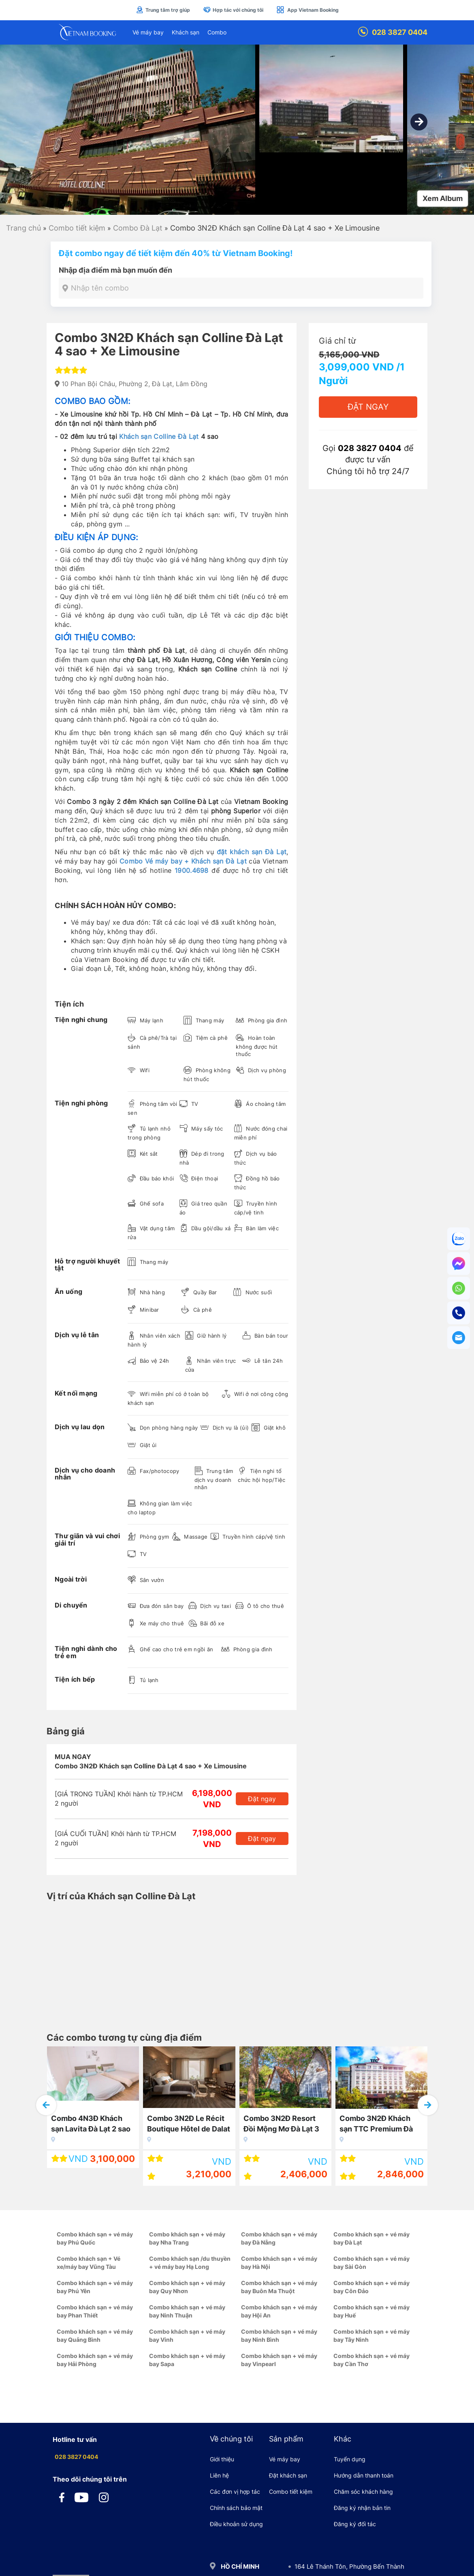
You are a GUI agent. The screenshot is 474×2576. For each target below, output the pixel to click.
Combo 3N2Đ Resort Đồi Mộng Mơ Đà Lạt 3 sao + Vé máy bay (281, 2125)
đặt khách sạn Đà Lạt (252, 852)
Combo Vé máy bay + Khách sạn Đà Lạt (183, 861)
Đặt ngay (262, 1799)
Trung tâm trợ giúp (163, 10)
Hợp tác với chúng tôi (233, 10)
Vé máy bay (148, 32)
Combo (216, 32)
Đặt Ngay (368, 407)
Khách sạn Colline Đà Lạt (159, 436)
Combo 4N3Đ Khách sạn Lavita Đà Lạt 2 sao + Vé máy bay (90, 2125)
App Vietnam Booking (307, 10)
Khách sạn (185, 32)
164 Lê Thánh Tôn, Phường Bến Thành (349, 2566)
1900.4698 (192, 870)
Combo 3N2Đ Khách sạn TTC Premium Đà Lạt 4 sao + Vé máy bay (379, 2125)
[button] (418, 121)
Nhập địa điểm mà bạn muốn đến (115, 270)
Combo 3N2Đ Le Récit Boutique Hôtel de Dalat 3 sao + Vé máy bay (188, 2125)
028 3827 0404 (392, 32)
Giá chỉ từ (337, 341)
